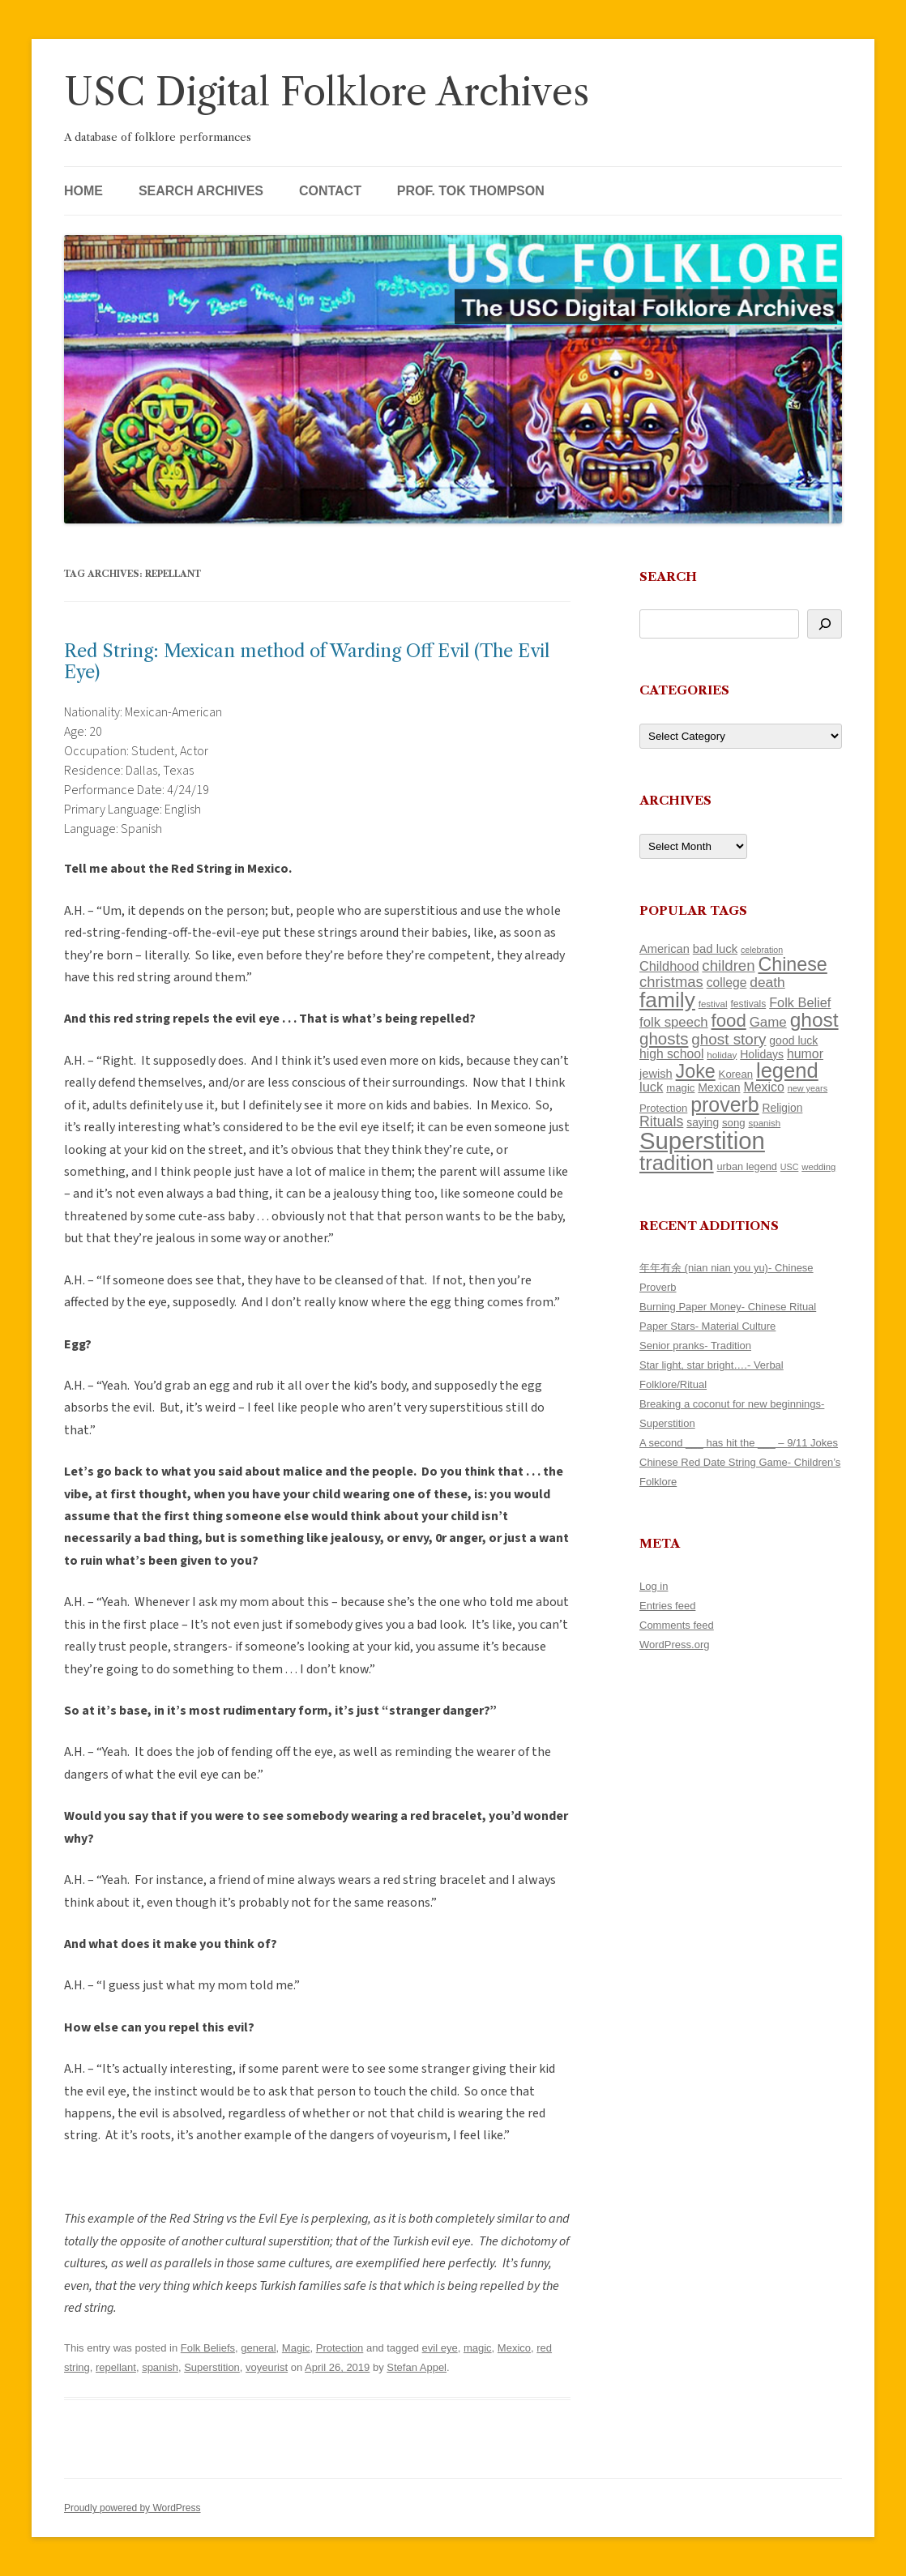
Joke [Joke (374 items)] (696, 1071)
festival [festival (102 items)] (713, 1004)
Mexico (514, 2348)
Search (668, 576)
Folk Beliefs (208, 2348)
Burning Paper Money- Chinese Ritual (727, 1307)
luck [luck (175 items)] (651, 1087)
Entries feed (667, 1606)
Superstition (212, 2367)
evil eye (440, 2348)
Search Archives (201, 191)
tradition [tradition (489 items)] (676, 1162)
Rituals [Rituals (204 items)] (661, 1121)
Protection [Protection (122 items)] (663, 1108)
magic (478, 2348)
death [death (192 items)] (767, 982)
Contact (330, 191)
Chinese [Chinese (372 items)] (792, 964)
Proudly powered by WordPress (132, 2508)
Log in (653, 1586)
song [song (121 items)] (734, 1123)
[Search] (824, 624)
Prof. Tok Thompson (471, 191)
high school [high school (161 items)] (671, 1054)
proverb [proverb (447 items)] (724, 1104)
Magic (296, 2348)
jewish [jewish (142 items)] (656, 1073)
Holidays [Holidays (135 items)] (762, 1054)
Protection (340, 2348)
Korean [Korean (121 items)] (736, 1074)
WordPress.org (674, 1644)
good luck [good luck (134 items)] (793, 1040)
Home (83, 191)
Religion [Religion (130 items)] (783, 1107)
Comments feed (676, 1625)
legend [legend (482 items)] (787, 1070)
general (258, 2348)
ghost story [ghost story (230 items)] (728, 1039)
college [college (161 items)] (727, 982)
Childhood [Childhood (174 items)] (669, 966)
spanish (160, 2367)
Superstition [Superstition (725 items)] (702, 1140)
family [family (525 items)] (667, 1000)
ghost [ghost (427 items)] (814, 1020)
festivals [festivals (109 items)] (748, 1004)
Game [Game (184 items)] (768, 1022)
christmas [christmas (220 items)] (671, 981)
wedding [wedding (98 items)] (818, 1167)
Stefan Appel (417, 2367)
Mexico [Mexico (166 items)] (763, 1087)
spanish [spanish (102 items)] (765, 1123)
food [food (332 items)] (729, 1020)
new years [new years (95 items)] (808, 1088)
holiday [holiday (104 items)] (722, 1054)
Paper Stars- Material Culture (707, 1326)
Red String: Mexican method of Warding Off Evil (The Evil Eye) (306, 661)
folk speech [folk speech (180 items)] (673, 1022)
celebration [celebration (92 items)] (762, 950)
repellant (116, 2367)
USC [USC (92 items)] (789, 1167)
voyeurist (267, 2367)
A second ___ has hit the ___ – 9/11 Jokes (738, 1443)
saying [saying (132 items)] (702, 1122)
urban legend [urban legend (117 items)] (747, 1166)
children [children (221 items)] (728, 965)
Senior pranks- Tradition (695, 1345)
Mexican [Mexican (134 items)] (719, 1087)
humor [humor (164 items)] (805, 1054)
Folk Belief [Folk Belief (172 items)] (800, 1002)
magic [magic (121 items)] (680, 1088)
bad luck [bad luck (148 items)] (715, 948)
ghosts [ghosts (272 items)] (663, 1038)
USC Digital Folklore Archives (326, 92)
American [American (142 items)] (664, 948)
